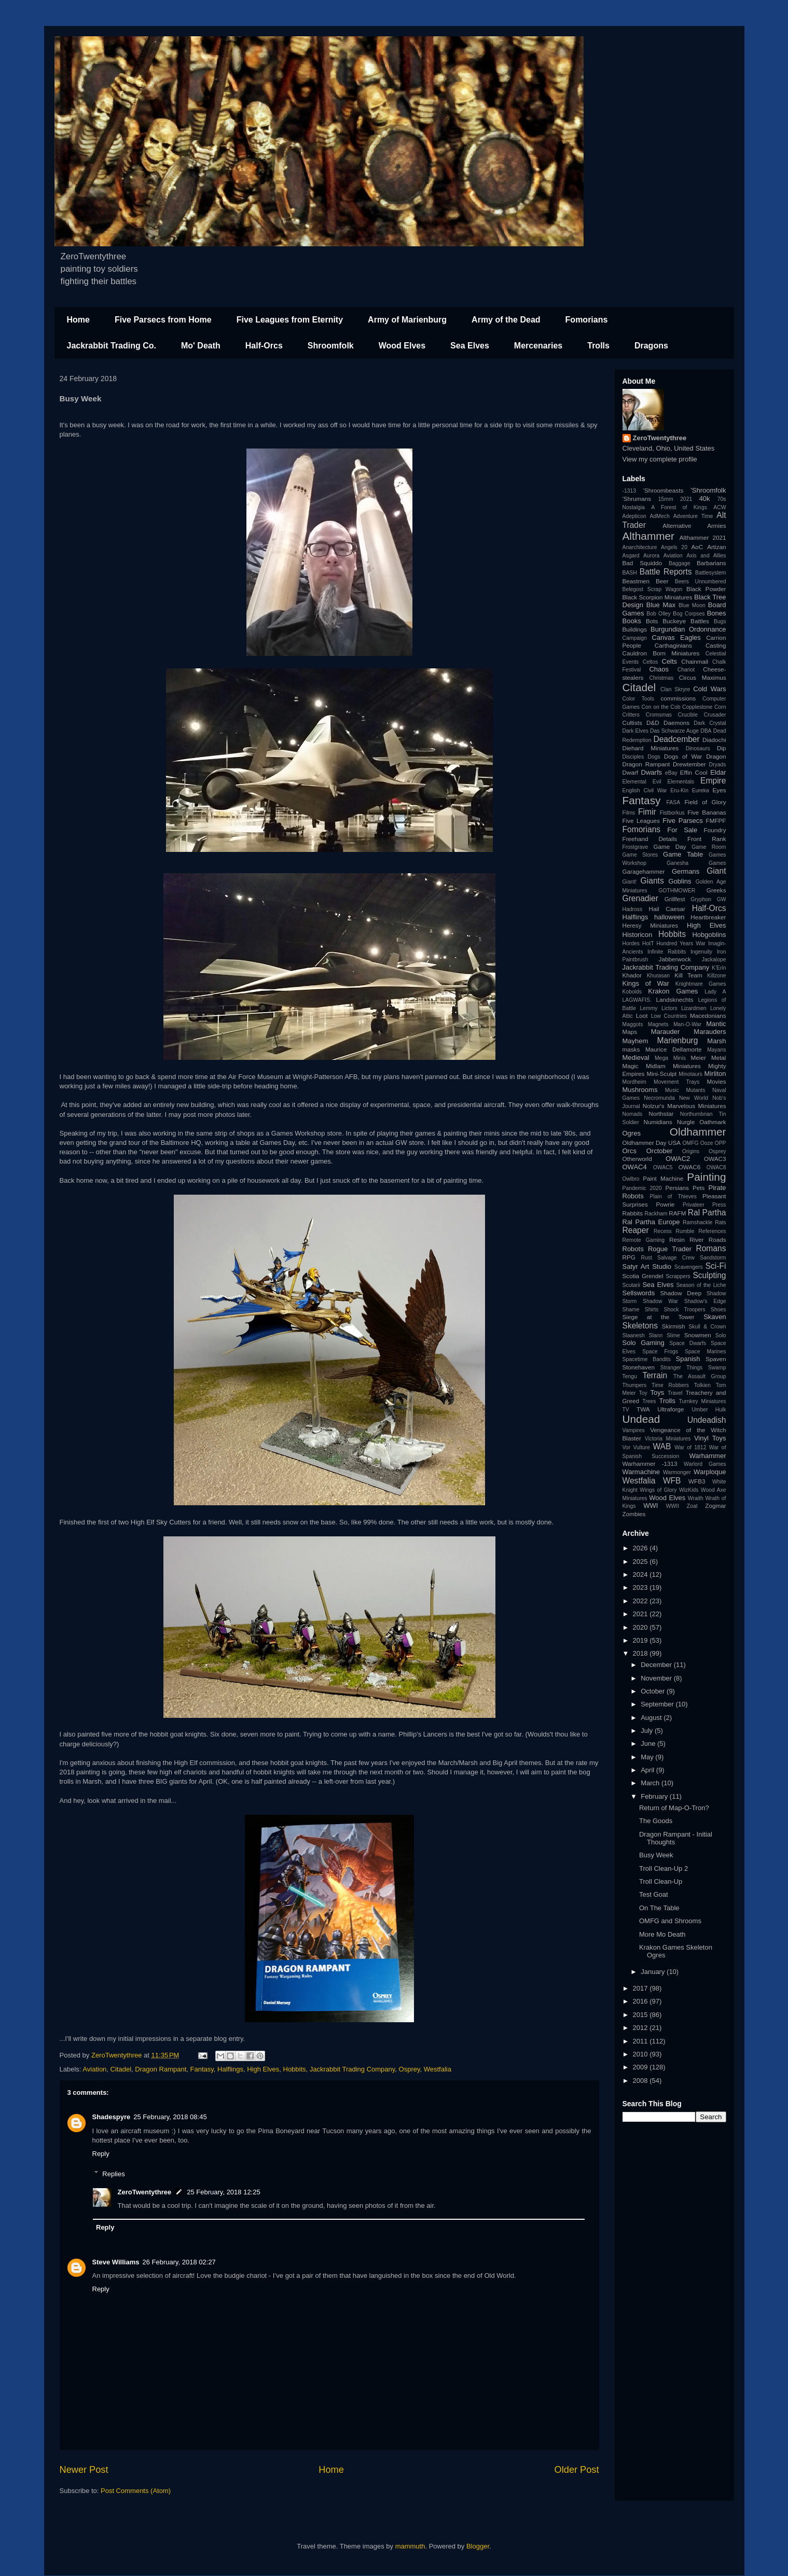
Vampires (634, 1430)
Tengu (630, 1376)
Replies (113, 2173)
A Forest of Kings (679, 507)
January (654, 1972)
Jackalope (714, 959)
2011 (641, 2041)
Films (629, 813)
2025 (641, 1561)
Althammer (649, 536)
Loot (642, 1015)
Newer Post (84, 2470)
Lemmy (648, 1008)
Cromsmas (659, 715)
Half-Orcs (264, 345)
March (651, 1783)
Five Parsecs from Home (163, 319)
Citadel (120, 2069)
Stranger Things (681, 1367)
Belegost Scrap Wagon (653, 589)
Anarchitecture (640, 547)
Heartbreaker (708, 917)
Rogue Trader (670, 1249)
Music (672, 1090)
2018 (641, 1653)
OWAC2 (678, 1159)
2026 (641, 1548)
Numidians (658, 1121)
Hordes (631, 943)
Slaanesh (634, 1335)
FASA (674, 802)
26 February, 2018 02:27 (178, 2262)
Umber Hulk (709, 1409)
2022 (641, 1601)
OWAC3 (715, 1158)
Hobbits (294, 2069)
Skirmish (673, 1326)
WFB (672, 1480)
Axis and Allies (706, 555)
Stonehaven (639, 1367)
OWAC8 (716, 1167)
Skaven (714, 1317)
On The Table (659, 1908)
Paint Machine (663, 1178)
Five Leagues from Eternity (290, 319)
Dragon (716, 756)
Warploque (710, 1472)
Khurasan (658, 975)
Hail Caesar (667, 908)
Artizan (716, 546)
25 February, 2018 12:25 (223, 2192)
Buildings (635, 629)
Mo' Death (200, 345)
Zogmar (715, 1505)
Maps (630, 1031)
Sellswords (639, 1293)
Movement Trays (676, 1082)
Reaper (636, 1230)
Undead (641, 1419)
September (658, 1704)
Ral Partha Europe (651, 1222)
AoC (697, 546)
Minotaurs (690, 1074)
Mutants (695, 1090)
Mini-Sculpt (661, 1073)
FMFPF (716, 820)
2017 (641, 1988)
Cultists (632, 722)
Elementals (681, 782)
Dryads (717, 764)
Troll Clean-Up (660, 1881)
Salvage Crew (676, 1258)
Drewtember (689, 764)
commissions (678, 698)
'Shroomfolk (708, 490)
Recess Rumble (674, 1231)
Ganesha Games (696, 863)
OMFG (691, 1143)
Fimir (647, 811)
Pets (698, 1187)
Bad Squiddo (642, 562)
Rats (720, 1222)
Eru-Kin (679, 790)
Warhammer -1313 (650, 1463)
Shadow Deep (680, 1293)
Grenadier (640, 898)
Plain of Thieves (673, 1196)
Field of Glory (705, 802)
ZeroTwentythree (145, 2192)
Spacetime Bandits (647, 1359)
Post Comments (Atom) (136, 2491)
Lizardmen (694, 1008)
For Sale (682, 830)
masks (631, 1049)
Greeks (716, 890)
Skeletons (640, 1325)
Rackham (655, 1213)
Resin (677, 1239)
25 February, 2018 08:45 (169, 2117)
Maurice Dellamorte (673, 1049)
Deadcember (676, 739)
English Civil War (645, 790)
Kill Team (688, 975)
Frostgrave (635, 847)
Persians (676, 1187)
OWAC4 (635, 1167)
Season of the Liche (701, 1285)
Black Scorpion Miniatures (658, 597)
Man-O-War (687, 1024)
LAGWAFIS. (637, 1000)
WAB (662, 1446)
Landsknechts (674, 999)
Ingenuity (701, 952)
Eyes (719, 790)
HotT (648, 943)
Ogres (632, 1133)
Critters (631, 715)
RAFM (677, 1213)
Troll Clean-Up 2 (663, 1868)
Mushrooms (640, 1090)
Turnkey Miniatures (702, 1401)
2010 (641, 2054)
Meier (698, 1057)
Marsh (716, 1041)
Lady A (715, 992)
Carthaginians (673, 645)
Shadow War (660, 1301)
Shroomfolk (331, 345)
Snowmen (697, 1335)
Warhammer (707, 1456)
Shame (631, 1309)
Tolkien (702, 1385)
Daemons (676, 722)
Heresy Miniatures (651, 925)
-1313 (630, 491)
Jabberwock (675, 959)
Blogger (477, 2546)
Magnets (658, 1024)
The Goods (655, 1821)
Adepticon (634, 516)
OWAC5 (663, 1167)
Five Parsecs (682, 820)
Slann (656, 1335)
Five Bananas (706, 812)
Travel (675, 1393)
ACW (719, 507)
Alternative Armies (694, 525)
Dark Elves (635, 731)
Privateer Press (704, 1205)
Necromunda (659, 1098)
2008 (641, 2080)
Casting (716, 645)
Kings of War (646, 983)
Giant (716, 870)
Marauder (665, 1031)
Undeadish (706, 1420)
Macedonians (708, 1015)
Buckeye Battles (685, 621)
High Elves (263, 2069)
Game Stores (640, 855)
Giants (652, 880)
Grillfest (675, 898)
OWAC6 (689, 1167)
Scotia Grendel (643, 1275)
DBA (705, 731)
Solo (720, 1335)
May (648, 1757)
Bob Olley (658, 614)
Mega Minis (670, 1058)
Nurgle (686, 1121)
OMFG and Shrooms (670, 1921)
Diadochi (714, 739)
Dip (721, 748)
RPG (629, 1257)
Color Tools (638, 699)
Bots (652, 621)
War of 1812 (690, 1447)
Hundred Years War (680, 943)
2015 (641, 2015)
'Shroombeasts (663, 490)
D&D (652, 722)
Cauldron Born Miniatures (661, 653)
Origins (690, 1151)
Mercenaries (538, 345)
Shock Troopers (685, 1309)
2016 (641, 2001)
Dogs (653, 757)
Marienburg (677, 1040)
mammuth (410, 2546)
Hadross (633, 909)
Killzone (716, 975)
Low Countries (669, 1016)
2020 (641, 1627)
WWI (650, 1505)
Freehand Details (650, 838)
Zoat (692, 1506)
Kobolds (632, 992)
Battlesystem (710, 573)
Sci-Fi (716, 1266)
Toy (643, 1393)
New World (693, 1098)
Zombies (634, 1513)
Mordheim (634, 1082)
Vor (627, 1447)
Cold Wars (709, 689)
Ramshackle (697, 1222)
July (648, 1730)
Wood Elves (402, 345)
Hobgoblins (709, 935)
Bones (716, 613)
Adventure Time (693, 516)
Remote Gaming (644, 1240)
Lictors (669, 1008)
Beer (662, 581)
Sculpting (709, 1275)
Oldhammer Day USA (652, 1142)
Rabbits (633, 1213)
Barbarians (711, 562)
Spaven (716, 1358)
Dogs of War (683, 756)
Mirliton (715, 1073)
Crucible (688, 715)
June (649, 1743)
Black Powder (706, 588)
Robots (633, 1249)
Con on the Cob (661, 707)
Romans (711, 1248)
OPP (720, 1143)
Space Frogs (660, 1351)
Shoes (718, 1309)
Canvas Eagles (676, 637)
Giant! (630, 882)
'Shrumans (637, 498)
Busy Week (656, 1855)
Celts (670, 661)
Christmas (661, 678)
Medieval (636, 1057)
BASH (630, 573)
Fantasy (202, 2069)
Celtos (650, 662)
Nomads (633, 1114)
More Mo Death (662, 1934)
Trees (649, 1401)
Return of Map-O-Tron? (674, 1808)
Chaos (659, 669)
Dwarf (631, 772)
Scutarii (632, 1285)
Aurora (651, 555)
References (712, 1231)
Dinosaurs (698, 748)
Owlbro (631, 1179)
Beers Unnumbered (700, 581)
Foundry (715, 830)
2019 (641, 1640)
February (655, 1796)
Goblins (680, 881)
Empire (713, 780)
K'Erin (719, 968)
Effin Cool (694, 772)
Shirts (652, 1309)
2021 (686, 499)
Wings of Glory (658, 1490)
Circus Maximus (702, 677)
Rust (646, 1258)
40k (704, 498)
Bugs (720, 621)
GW (721, 899)
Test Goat (653, 1894)
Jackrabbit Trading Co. (111, 345)
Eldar (718, 772)
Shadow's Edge (705, 1301)
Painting (706, 1177)
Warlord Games (705, 1464)
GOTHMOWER (676, 890)
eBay (671, 773)
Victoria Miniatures (668, 1438)
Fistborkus (672, 813)
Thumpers (635, 1385)
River (696, 1239)
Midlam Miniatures (673, 1065)
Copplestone (697, 707)
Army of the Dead (506, 319)
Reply (100, 2154)
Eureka (700, 790)
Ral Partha (707, 1212)
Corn (720, 707)
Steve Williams (116, 2262)
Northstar (660, 1113)
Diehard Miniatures (651, 748)
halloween (669, 917)
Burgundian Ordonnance (688, 629)
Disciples (633, 757)
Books (632, 621)
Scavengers (688, 1267)
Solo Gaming (644, 1343)
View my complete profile (660, 459)
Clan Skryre (675, 689)
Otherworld (637, 1158)
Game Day (669, 846)
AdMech (660, 516)
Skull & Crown (707, 1326)
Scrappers (678, 1276)
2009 (641, 2067)
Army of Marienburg (407, 319)
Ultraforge (670, 1409)
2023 (641, 1587)
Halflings (230, 2069)
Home (78, 319)
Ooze (706, 1143)
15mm (665, 499)
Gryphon (700, 899)
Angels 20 (674, 547)
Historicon (638, 935)
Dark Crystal (710, 723)
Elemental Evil (642, 782)
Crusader (715, 715)
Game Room (709, 847)
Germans (685, 871)
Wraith (695, 1498)
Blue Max (660, 605)
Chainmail (694, 661)
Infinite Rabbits (666, 952)
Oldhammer (698, 1132)
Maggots (633, 1024)
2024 (641, 1574)
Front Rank (706, 838)
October (654, 1691)
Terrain (654, 1375)
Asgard (631, 555)
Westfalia (437, 2069)
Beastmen (636, 581)
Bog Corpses (688, 614)
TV (626, 1409)
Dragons (651, 345)
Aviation (94, 2069)
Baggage (679, 563)
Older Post (577, 2470)
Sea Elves (469, 345)
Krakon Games (673, 991)
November (657, 1678)
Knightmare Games (700, 984)
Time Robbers (670, 1385)
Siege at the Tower (659, 1316)
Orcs (630, 1151)
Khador (632, 975)
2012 (641, 2028)
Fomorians (586, 319)
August (652, 1717)
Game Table (683, 854)
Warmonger (677, 1472)
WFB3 (696, 1481)
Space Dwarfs (687, 1343)
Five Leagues (641, 820)
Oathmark (712, 1121)
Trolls (598, 345)
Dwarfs (651, 772)
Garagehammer (644, 871)
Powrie (665, 1204)
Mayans (716, 1050)
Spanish (688, 1359)
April (648, 1770)
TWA (643, 1409)
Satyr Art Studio (647, 1266)
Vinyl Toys (710, 1438)
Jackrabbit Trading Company (352, 2069)
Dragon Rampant (160, 2069)
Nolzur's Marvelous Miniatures (684, 1105)
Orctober (659, 1151)
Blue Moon (692, 605)
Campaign (635, 638)
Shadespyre (111, 2117)
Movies (716, 1081)
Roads (717, 1239)
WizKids (689, 1490)
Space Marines (705, 1351)
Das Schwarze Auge (674, 731)
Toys (658, 1392)
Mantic (716, 1024)
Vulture (642, 1447)
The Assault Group (699, 1376)
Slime (673, 1335)
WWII (672, 1506)
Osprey (409, 2069)
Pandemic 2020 (642, 1188)
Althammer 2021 (703, 537)
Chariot (686, 670)
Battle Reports (666, 571)
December (657, 1665)
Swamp (717, 1367)
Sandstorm (713, 1258)
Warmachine (641, 1472)
